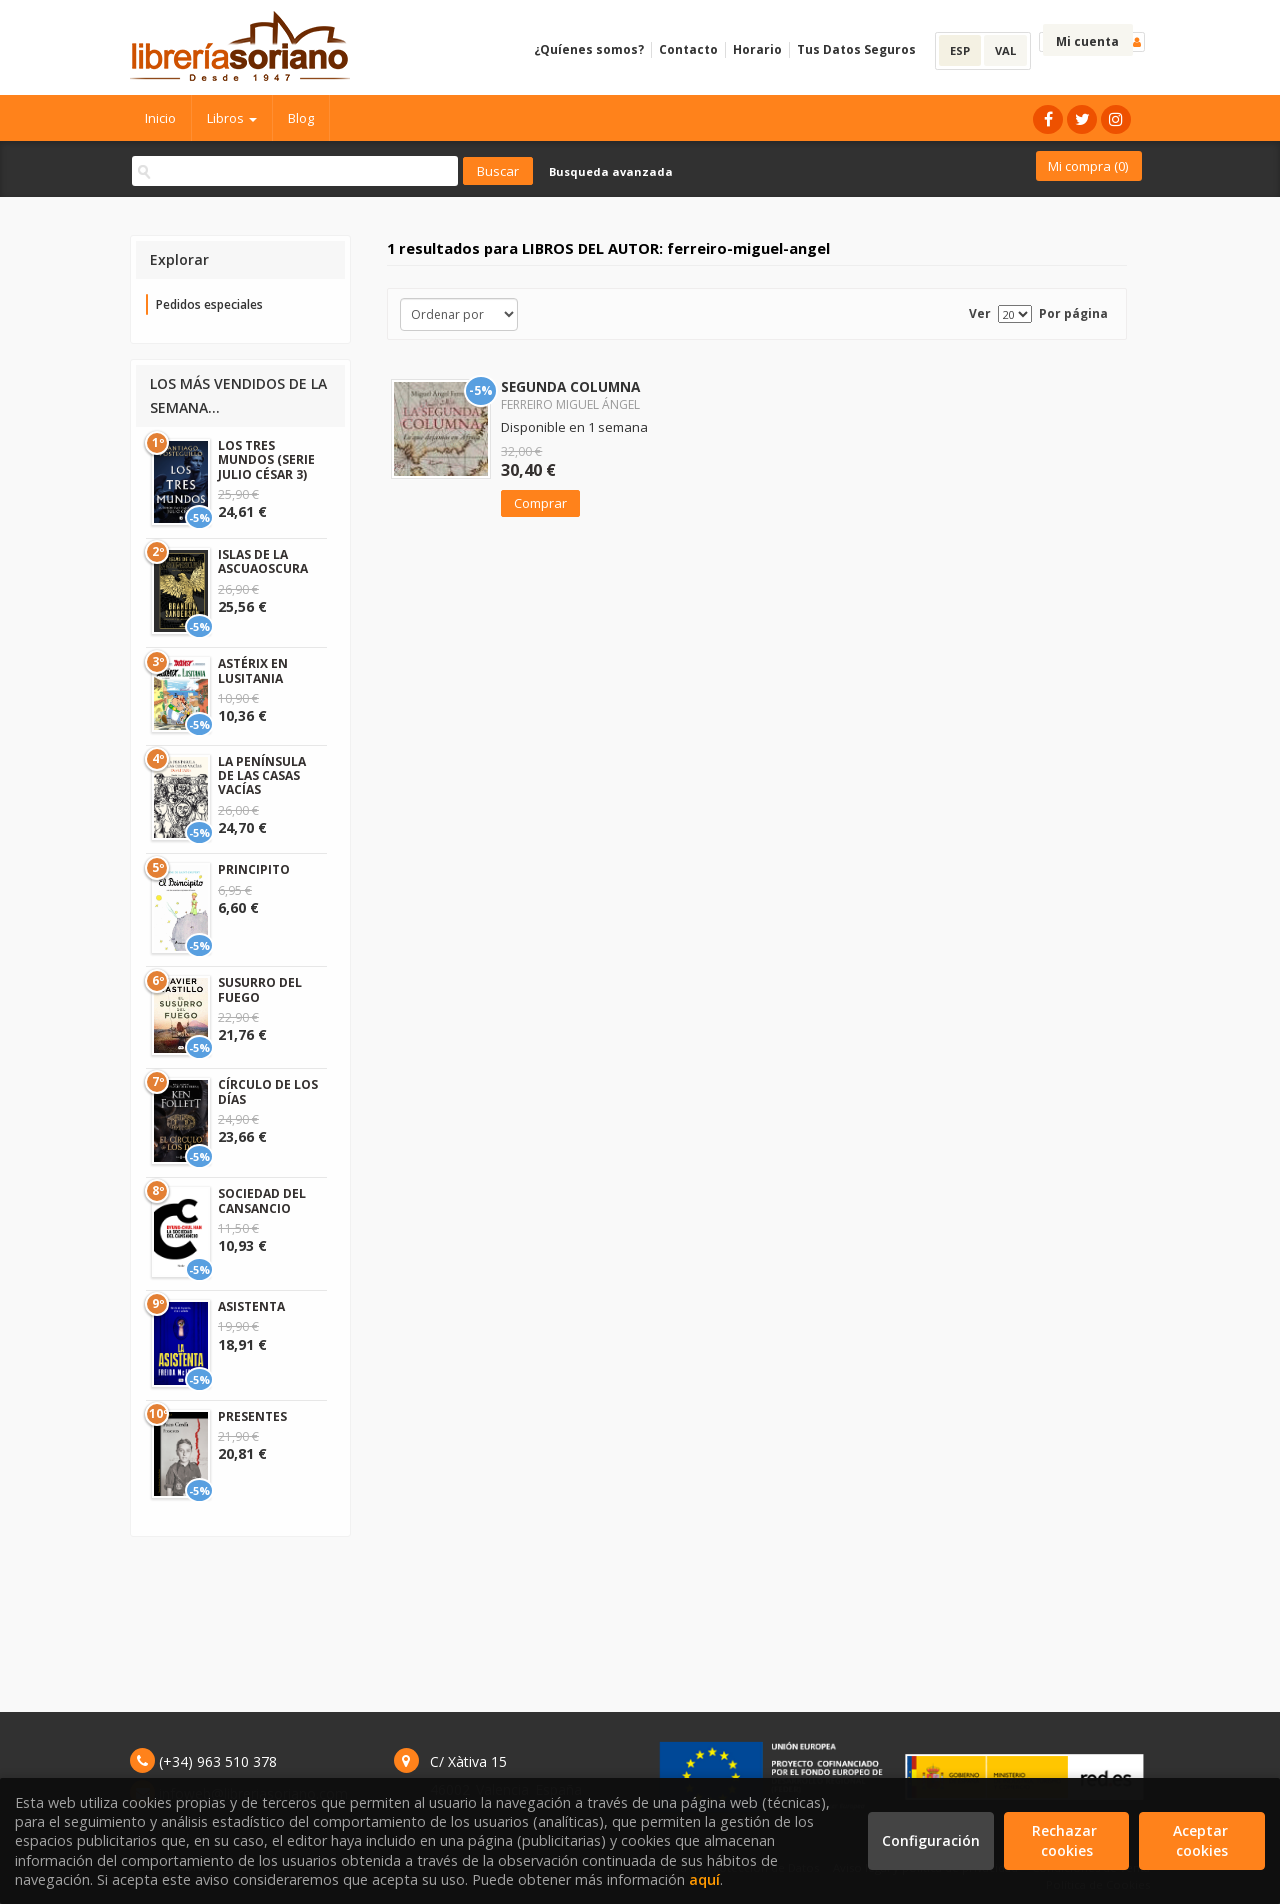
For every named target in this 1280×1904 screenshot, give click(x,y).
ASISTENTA (251, 1306)
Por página (1073, 313)
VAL (1005, 50)
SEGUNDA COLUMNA (570, 386)
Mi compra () (1088, 166)
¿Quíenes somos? (589, 49)
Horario (757, 49)
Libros (232, 118)
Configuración (931, 1840)
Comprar (540, 503)
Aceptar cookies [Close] (1202, 1840)
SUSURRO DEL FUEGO (260, 989)
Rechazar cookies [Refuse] (1066, 1840)
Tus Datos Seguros (856, 49)
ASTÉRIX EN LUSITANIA (253, 670)
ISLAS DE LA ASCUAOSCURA (263, 561)
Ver (980, 313)
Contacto (688, 49)
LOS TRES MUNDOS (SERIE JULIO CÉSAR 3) (266, 460)
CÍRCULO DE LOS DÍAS (268, 1091)
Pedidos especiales (209, 304)
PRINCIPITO (254, 869)
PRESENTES (252, 1416)
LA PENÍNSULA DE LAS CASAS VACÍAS (262, 776)
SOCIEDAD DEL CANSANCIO (262, 1200)
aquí (704, 1879)
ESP (960, 50)
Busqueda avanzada (611, 171)
